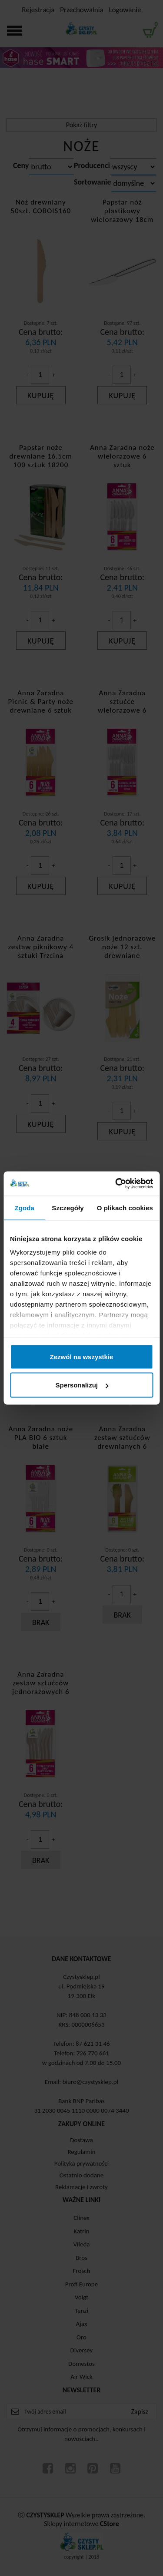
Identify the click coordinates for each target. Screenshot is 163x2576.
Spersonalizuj (81, 1385)
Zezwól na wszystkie (81, 1356)
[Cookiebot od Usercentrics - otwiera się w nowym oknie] (116, 1183)
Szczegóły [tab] (67, 1207)
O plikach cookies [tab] (125, 1207)
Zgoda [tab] (24, 1207)
